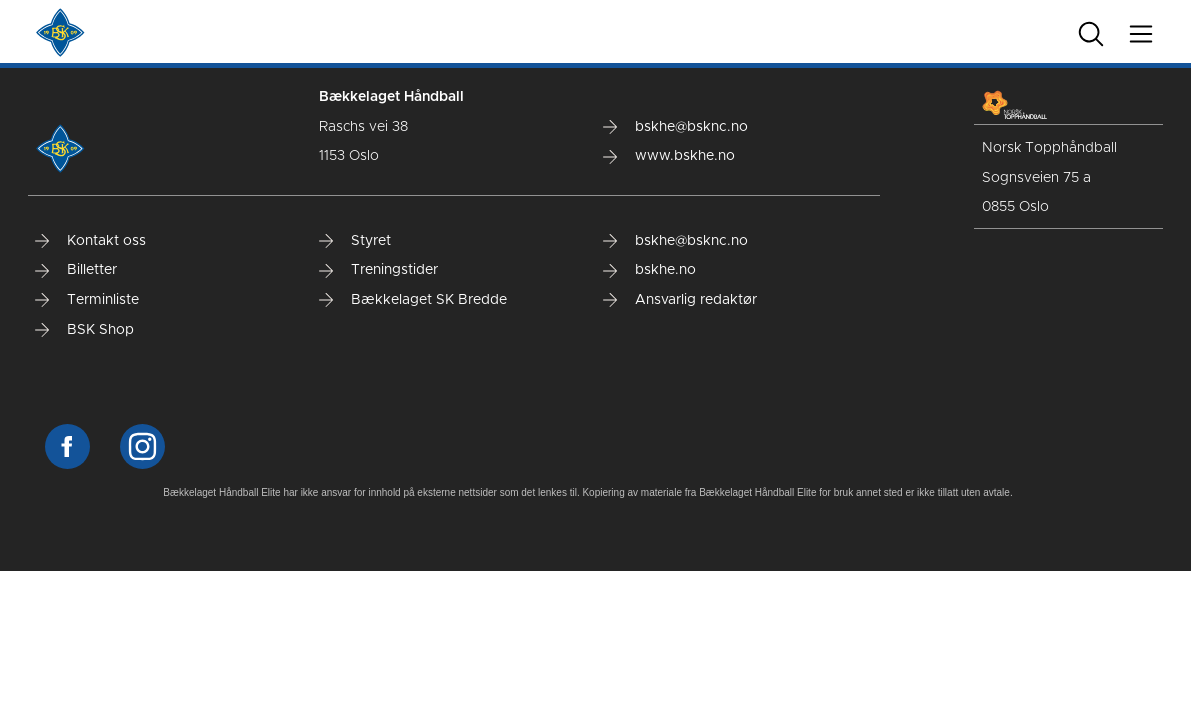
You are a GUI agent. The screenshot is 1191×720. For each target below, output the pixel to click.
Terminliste (87, 300)
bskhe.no (649, 270)
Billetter (76, 270)
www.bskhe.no (669, 156)
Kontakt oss (90, 241)
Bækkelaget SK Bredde (413, 300)
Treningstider (378, 270)
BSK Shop (84, 330)
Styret (355, 241)
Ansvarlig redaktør (680, 300)
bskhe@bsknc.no (675, 127)
